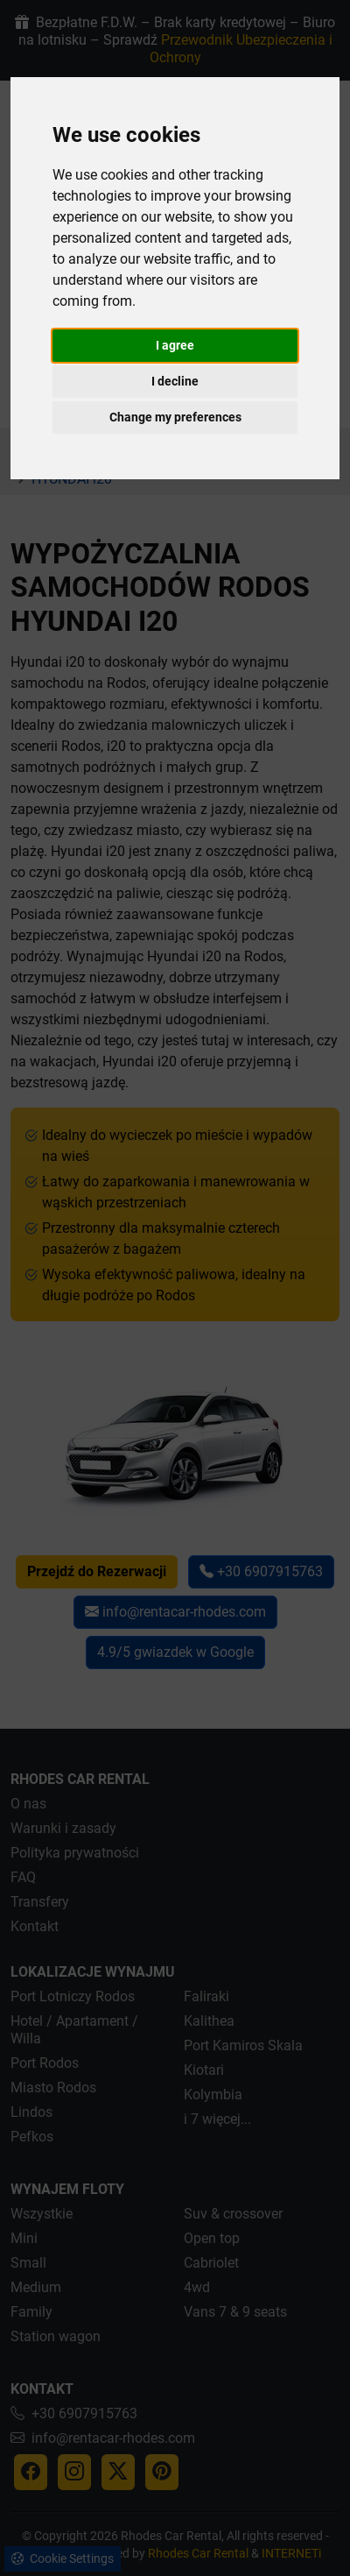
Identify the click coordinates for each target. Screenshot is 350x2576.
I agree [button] (175, 345)
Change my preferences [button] (175, 417)
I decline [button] (175, 381)
